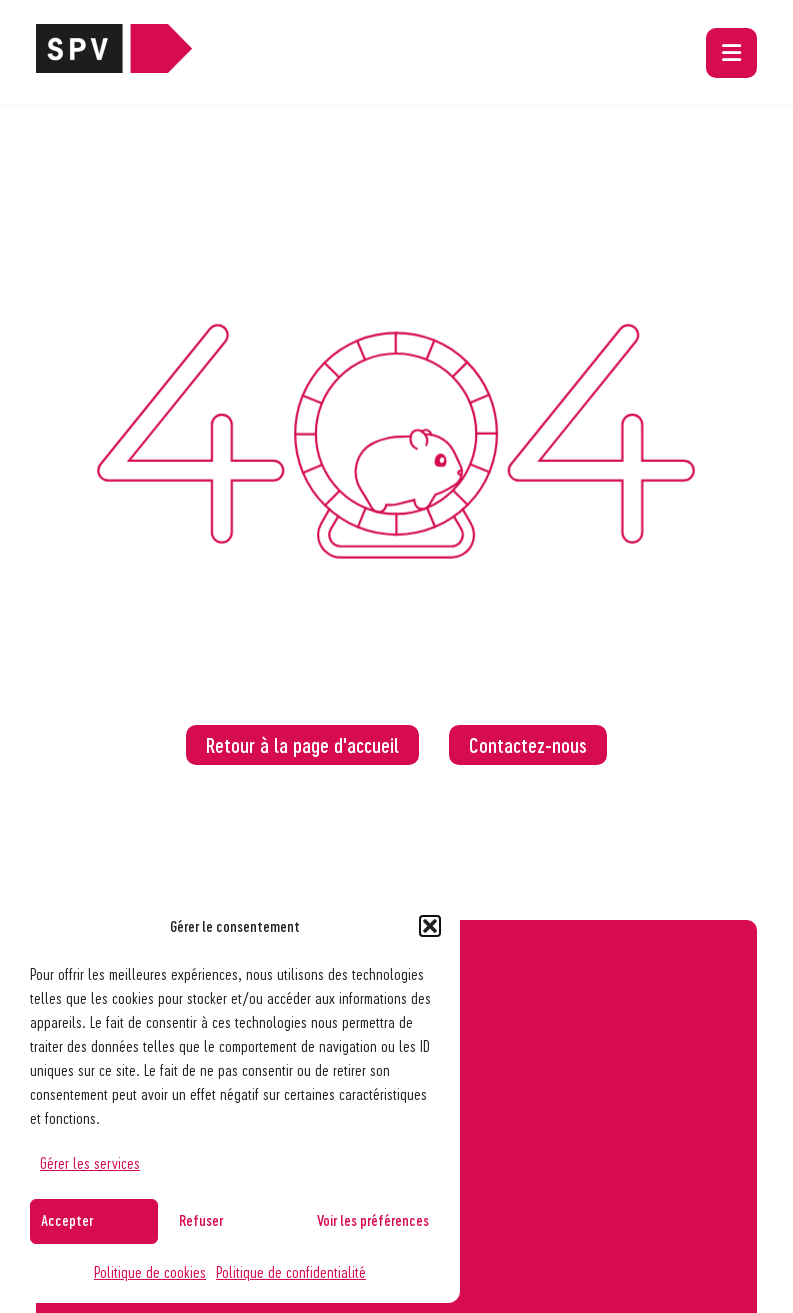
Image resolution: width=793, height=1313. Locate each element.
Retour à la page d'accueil (302, 745)
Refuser (201, 1220)
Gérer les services (90, 1162)
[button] (430, 926)
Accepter (67, 1220)
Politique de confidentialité (291, 1271)
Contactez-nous (528, 745)
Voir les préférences (373, 1220)
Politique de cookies (150, 1271)
